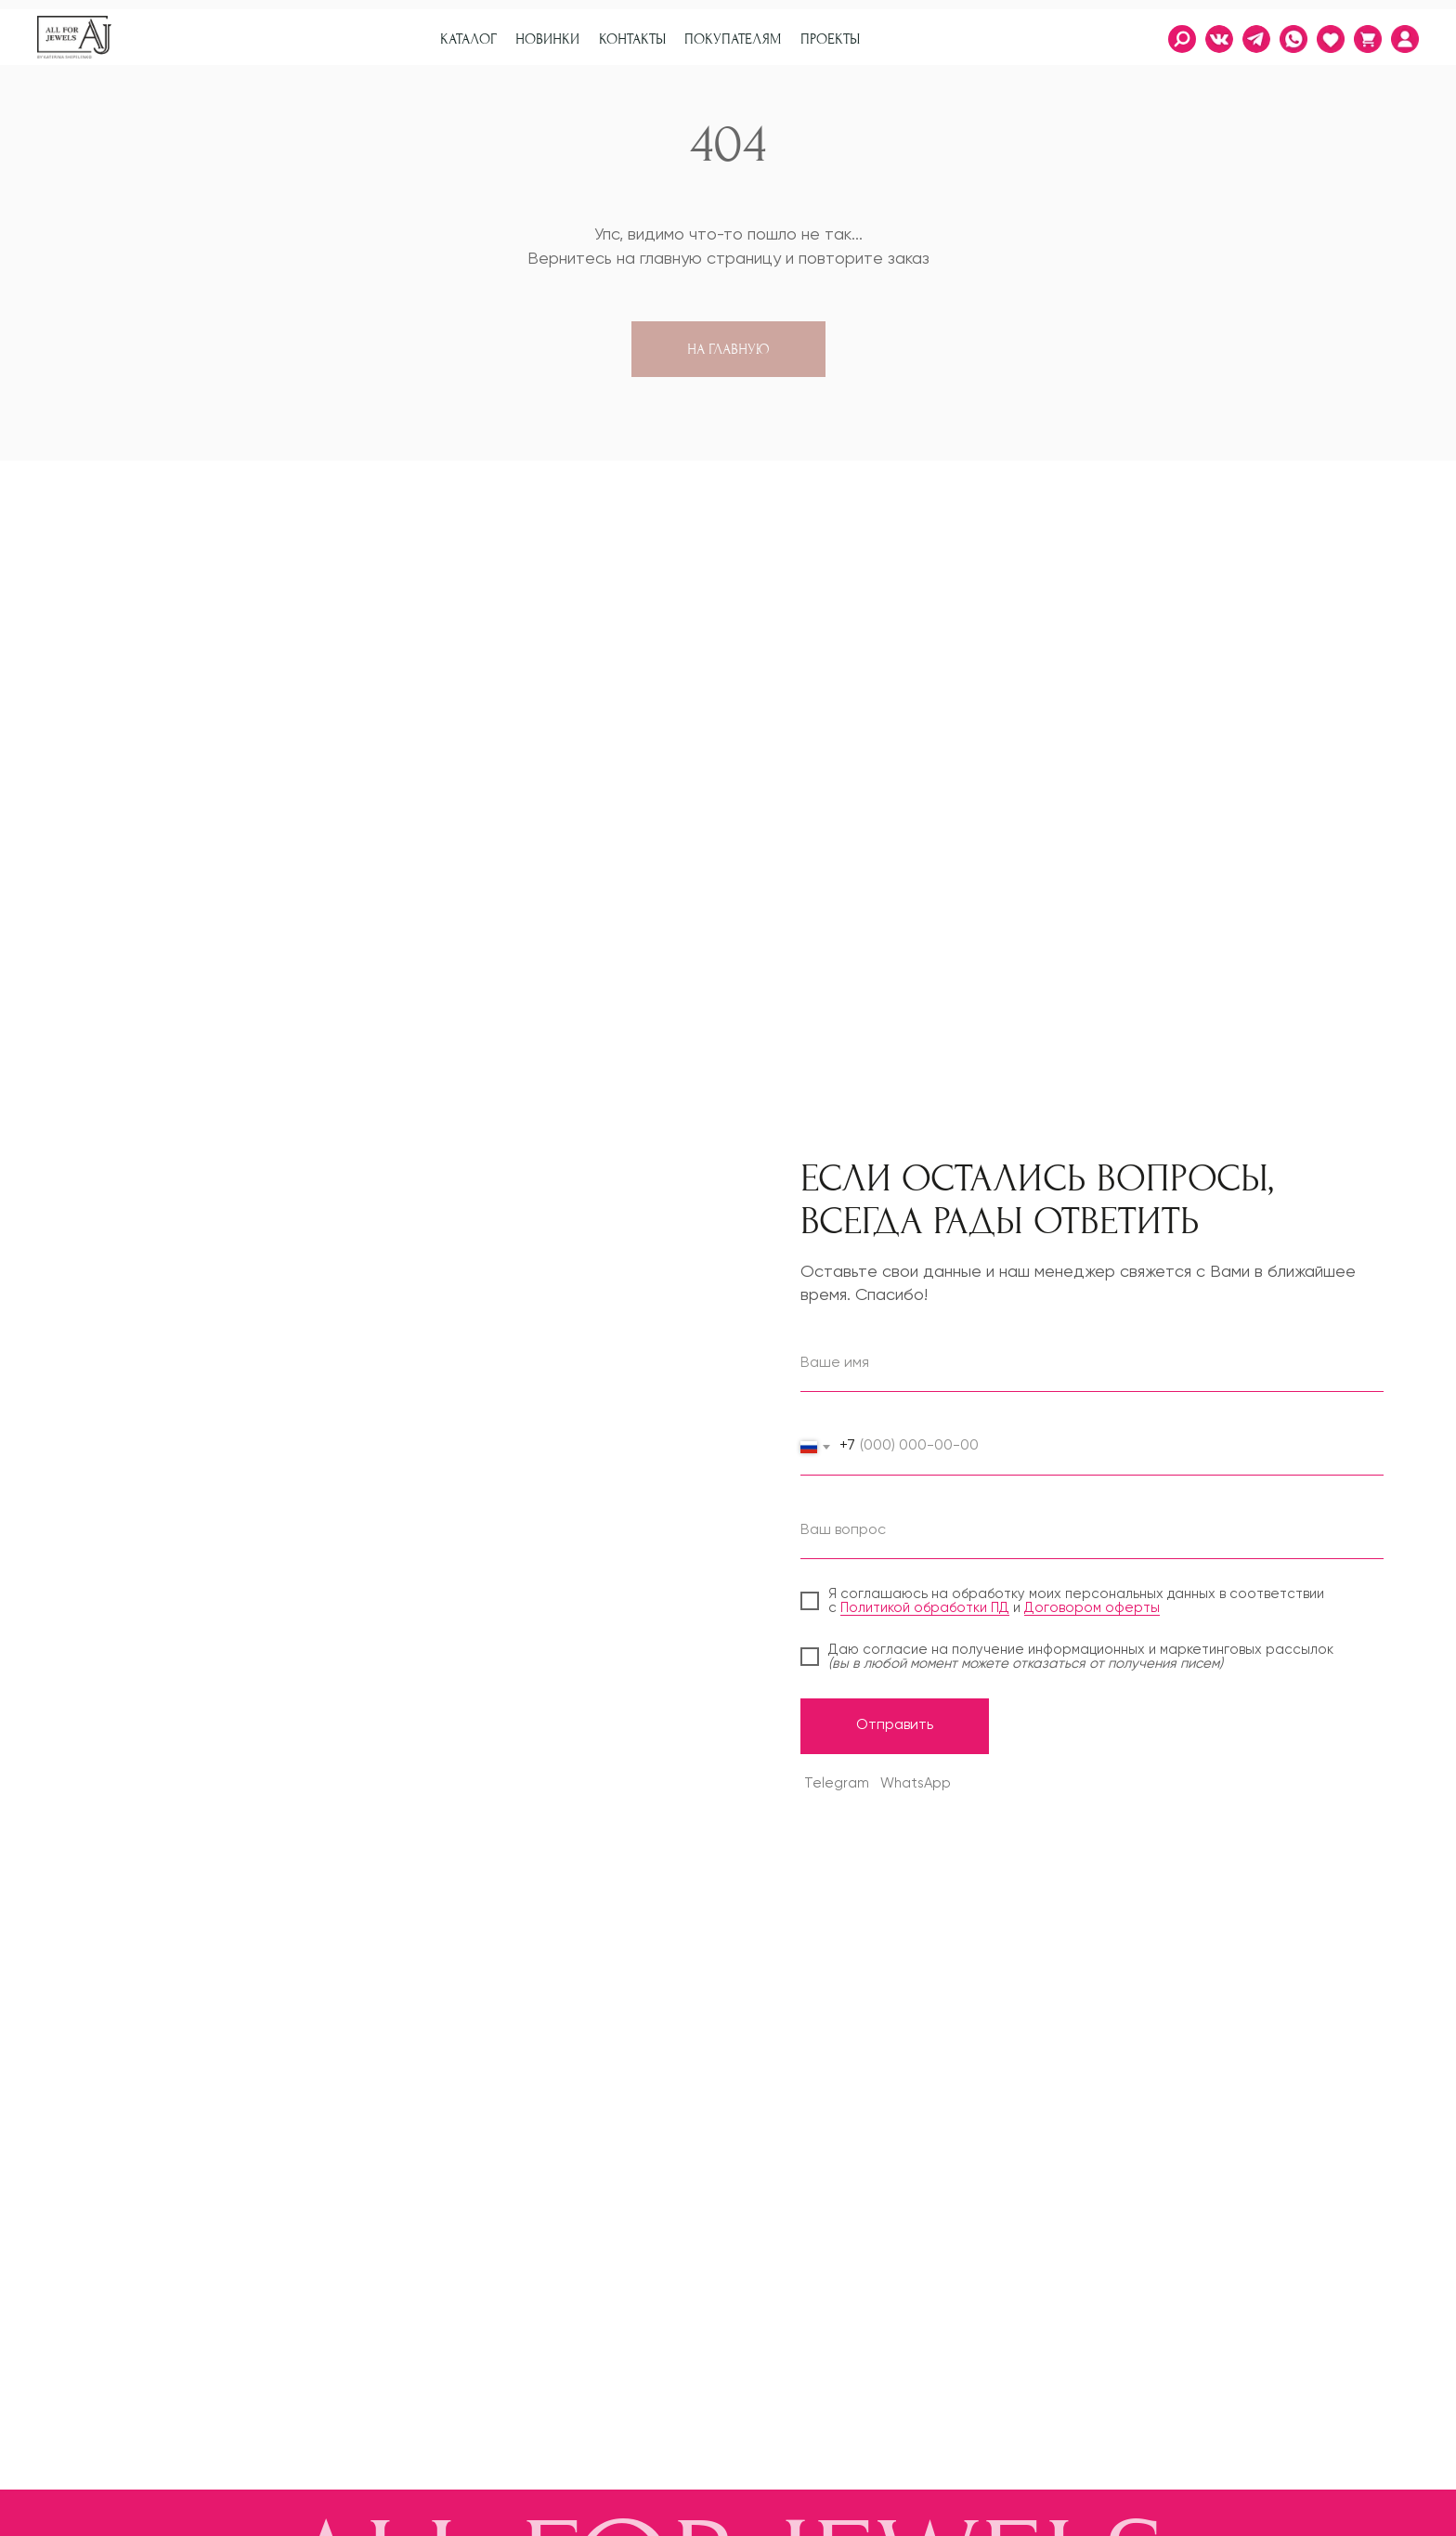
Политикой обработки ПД (924, 1608)
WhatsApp (915, 1783)
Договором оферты (1092, 1608)
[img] (1405, 39)
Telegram (836, 1783)
